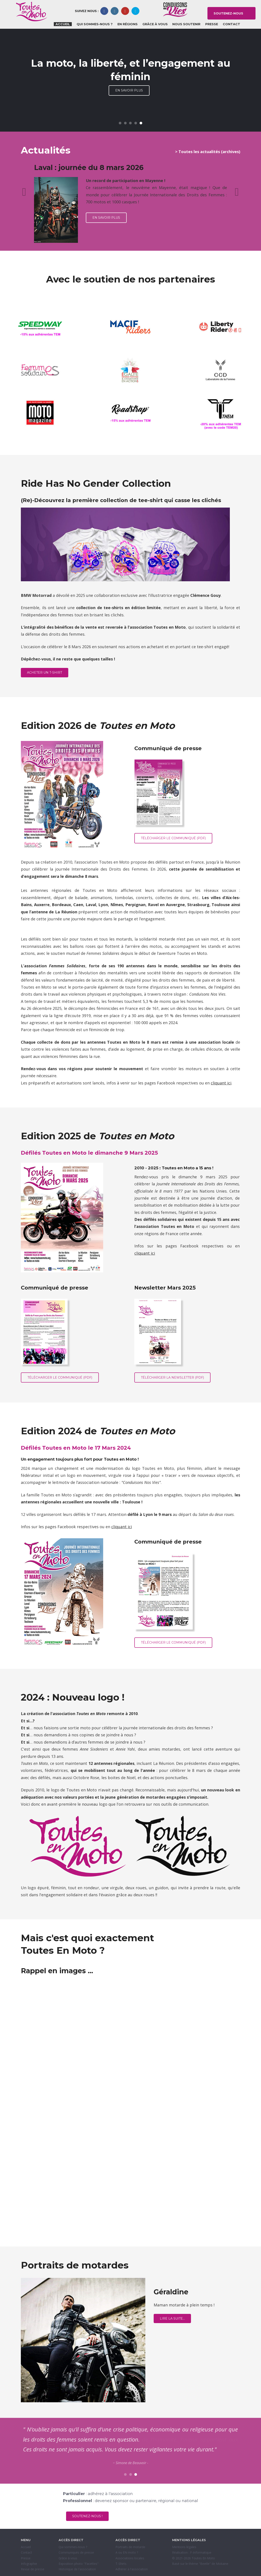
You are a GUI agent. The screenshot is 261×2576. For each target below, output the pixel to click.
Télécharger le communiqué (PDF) (173, 838)
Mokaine (222, 2564)
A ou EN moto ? (126, 2552)
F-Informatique (200, 2552)
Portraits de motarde (130, 2547)
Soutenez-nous (228, 13)
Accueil (63, 24)
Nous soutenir (186, 24)
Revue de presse (32, 2569)
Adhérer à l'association (131, 2569)
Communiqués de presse (76, 2552)
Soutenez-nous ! (87, 2516)
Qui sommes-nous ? (95, 24)
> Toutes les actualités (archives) (207, 151)
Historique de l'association (77, 2569)
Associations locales (129, 2558)
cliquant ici (221, 1083)
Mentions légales (184, 2547)
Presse (211, 24)
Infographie (29, 2564)
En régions (127, 24)
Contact (231, 24)
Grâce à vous (155, 24)
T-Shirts (120, 2564)
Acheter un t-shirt (44, 672)
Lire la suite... (172, 2318)
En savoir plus (129, 90)
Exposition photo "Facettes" (79, 2564)
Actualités (45, 150)
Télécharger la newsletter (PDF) (172, 1377)
